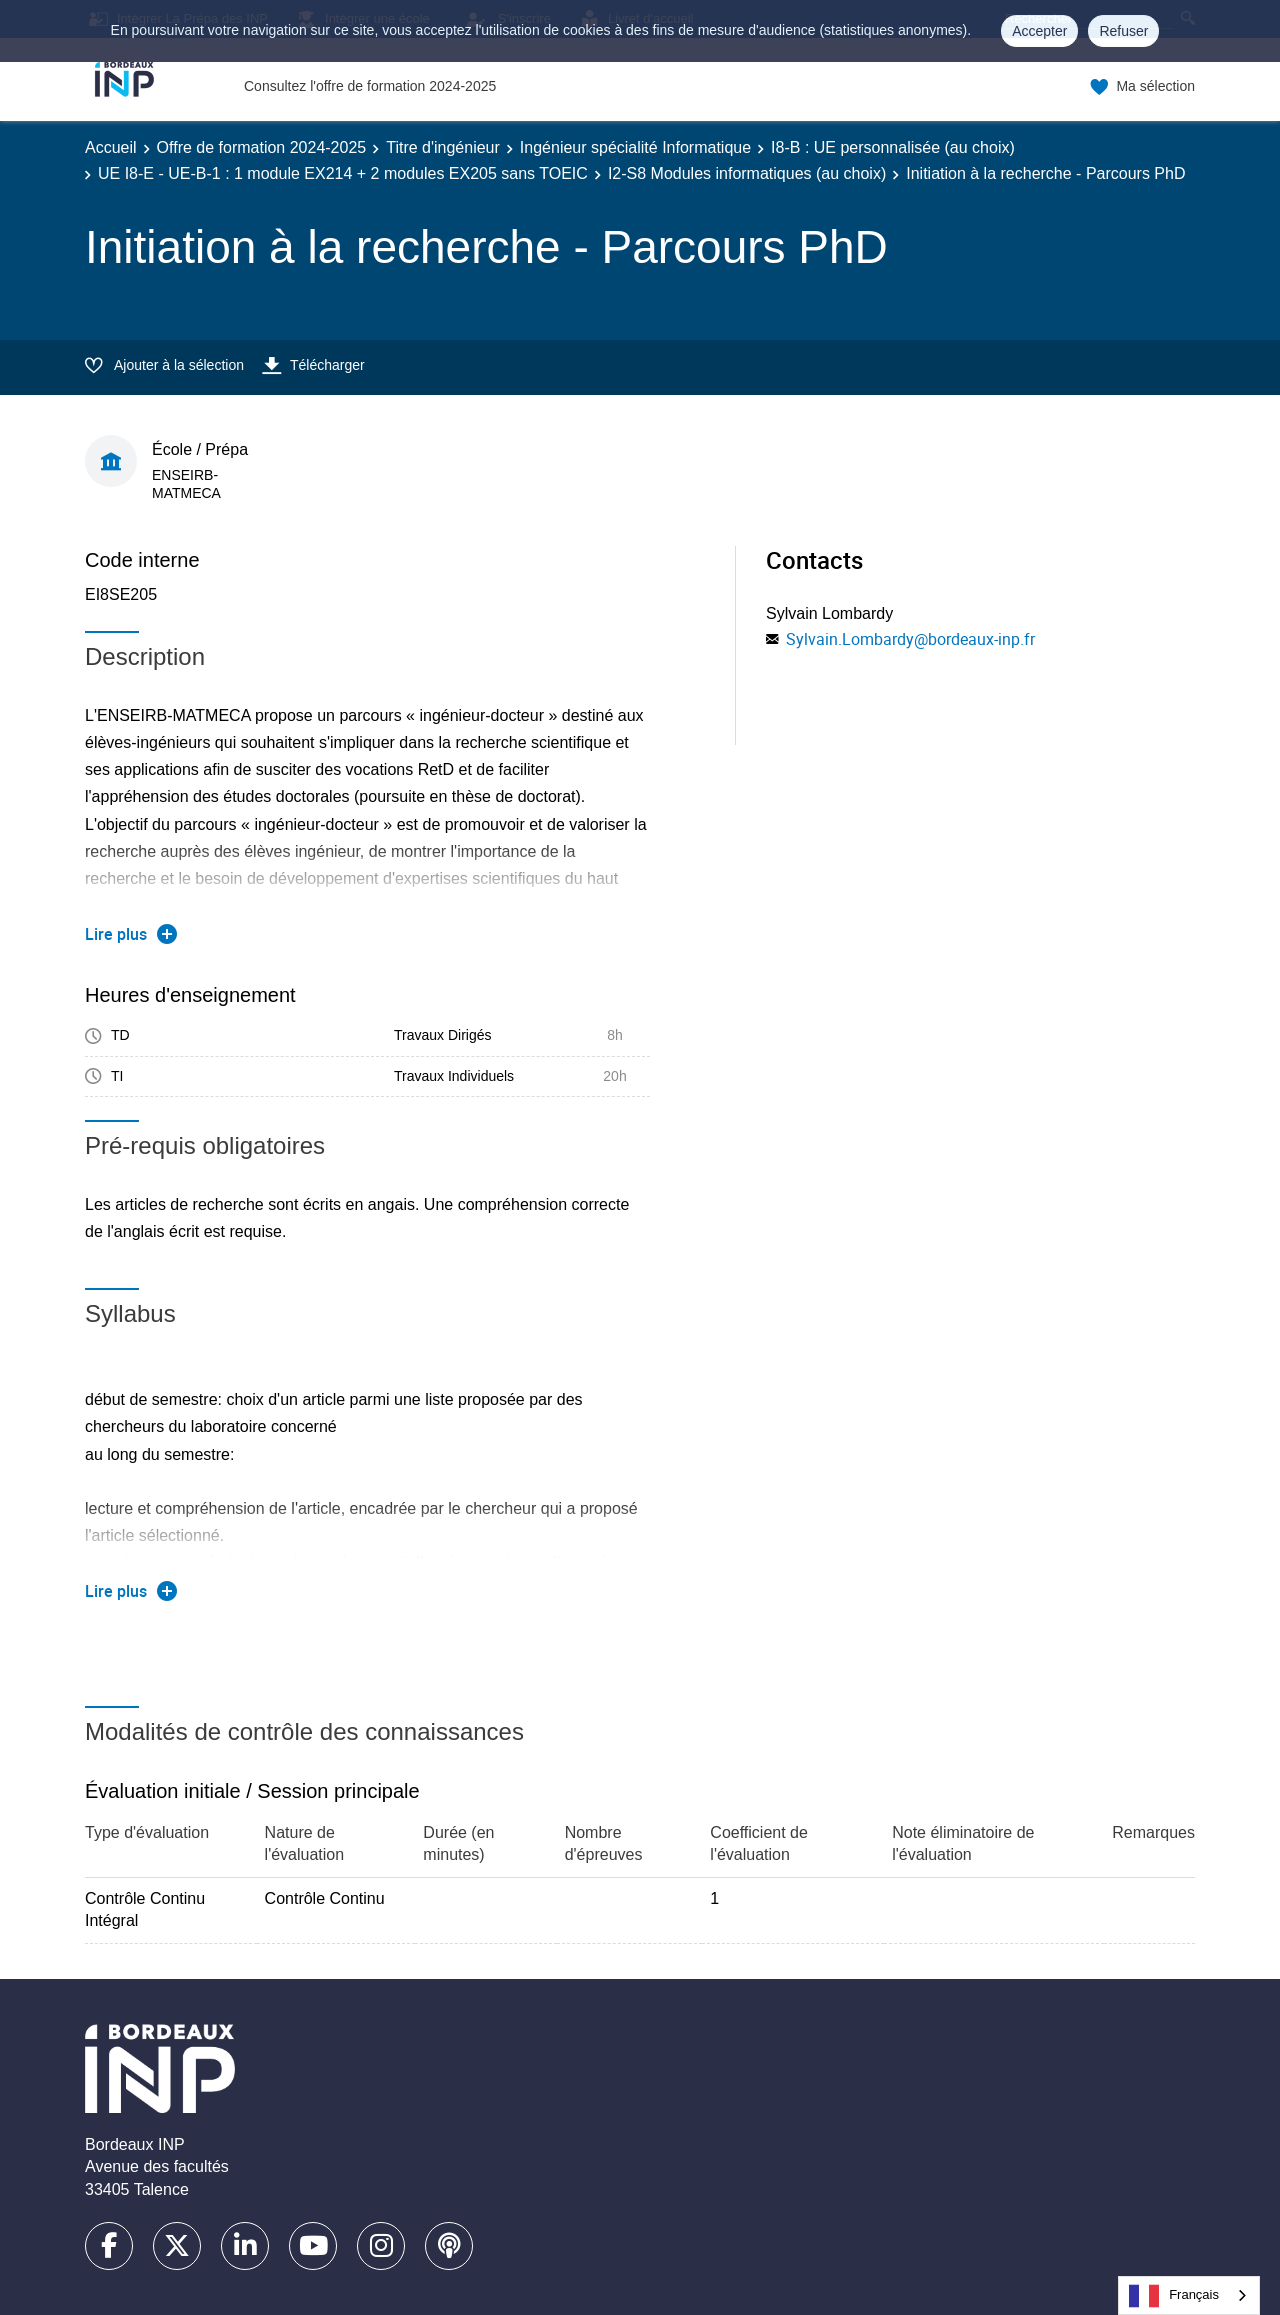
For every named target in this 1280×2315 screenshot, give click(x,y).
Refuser (1123, 31)
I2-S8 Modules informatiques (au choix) (747, 173)
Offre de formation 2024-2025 (262, 147)
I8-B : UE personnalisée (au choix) (893, 147)
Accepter (1039, 31)
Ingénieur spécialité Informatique (635, 147)
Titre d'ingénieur (443, 147)
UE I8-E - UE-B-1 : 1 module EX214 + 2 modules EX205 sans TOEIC (343, 173)
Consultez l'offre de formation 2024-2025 (370, 86)
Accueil (111, 147)
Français (1174, 2296)
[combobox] (1189, 2295)
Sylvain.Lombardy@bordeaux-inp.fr (910, 639)
